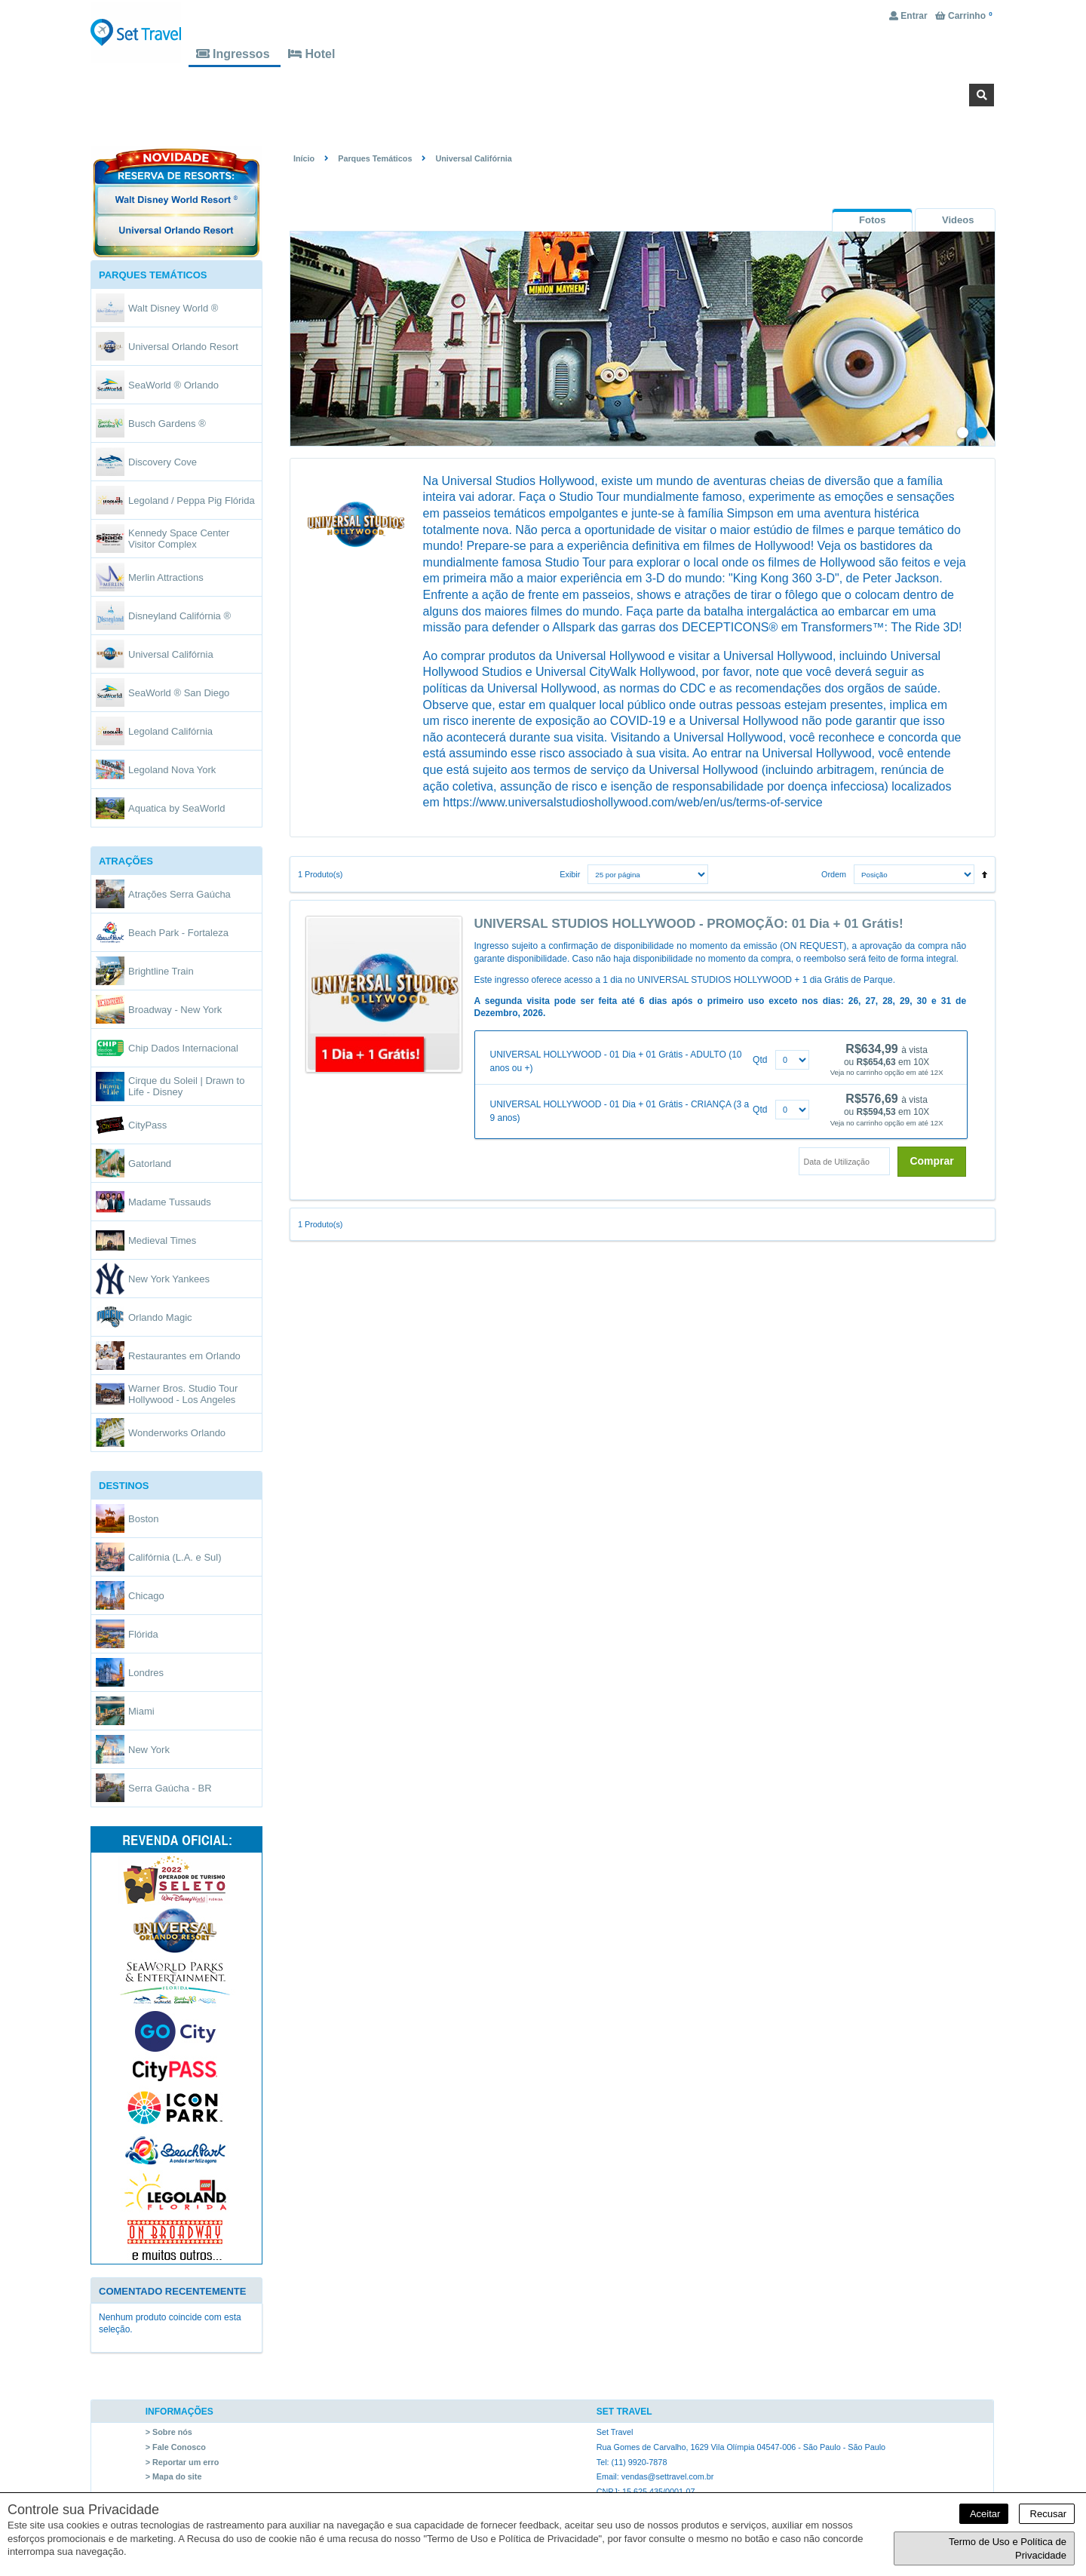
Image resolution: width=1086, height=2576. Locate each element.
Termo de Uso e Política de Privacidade (1007, 2548)
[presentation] (872, 220)
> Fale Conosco (176, 2447)
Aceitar (984, 2513)
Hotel (311, 54)
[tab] (872, 219)
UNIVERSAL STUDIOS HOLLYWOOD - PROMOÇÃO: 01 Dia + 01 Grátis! (688, 924)
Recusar (1046, 2513)
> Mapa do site (174, 2476)
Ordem (833, 875)
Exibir (570, 875)
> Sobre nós (169, 2432)
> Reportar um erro (182, 2462)
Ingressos (234, 54)
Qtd (760, 1060)
